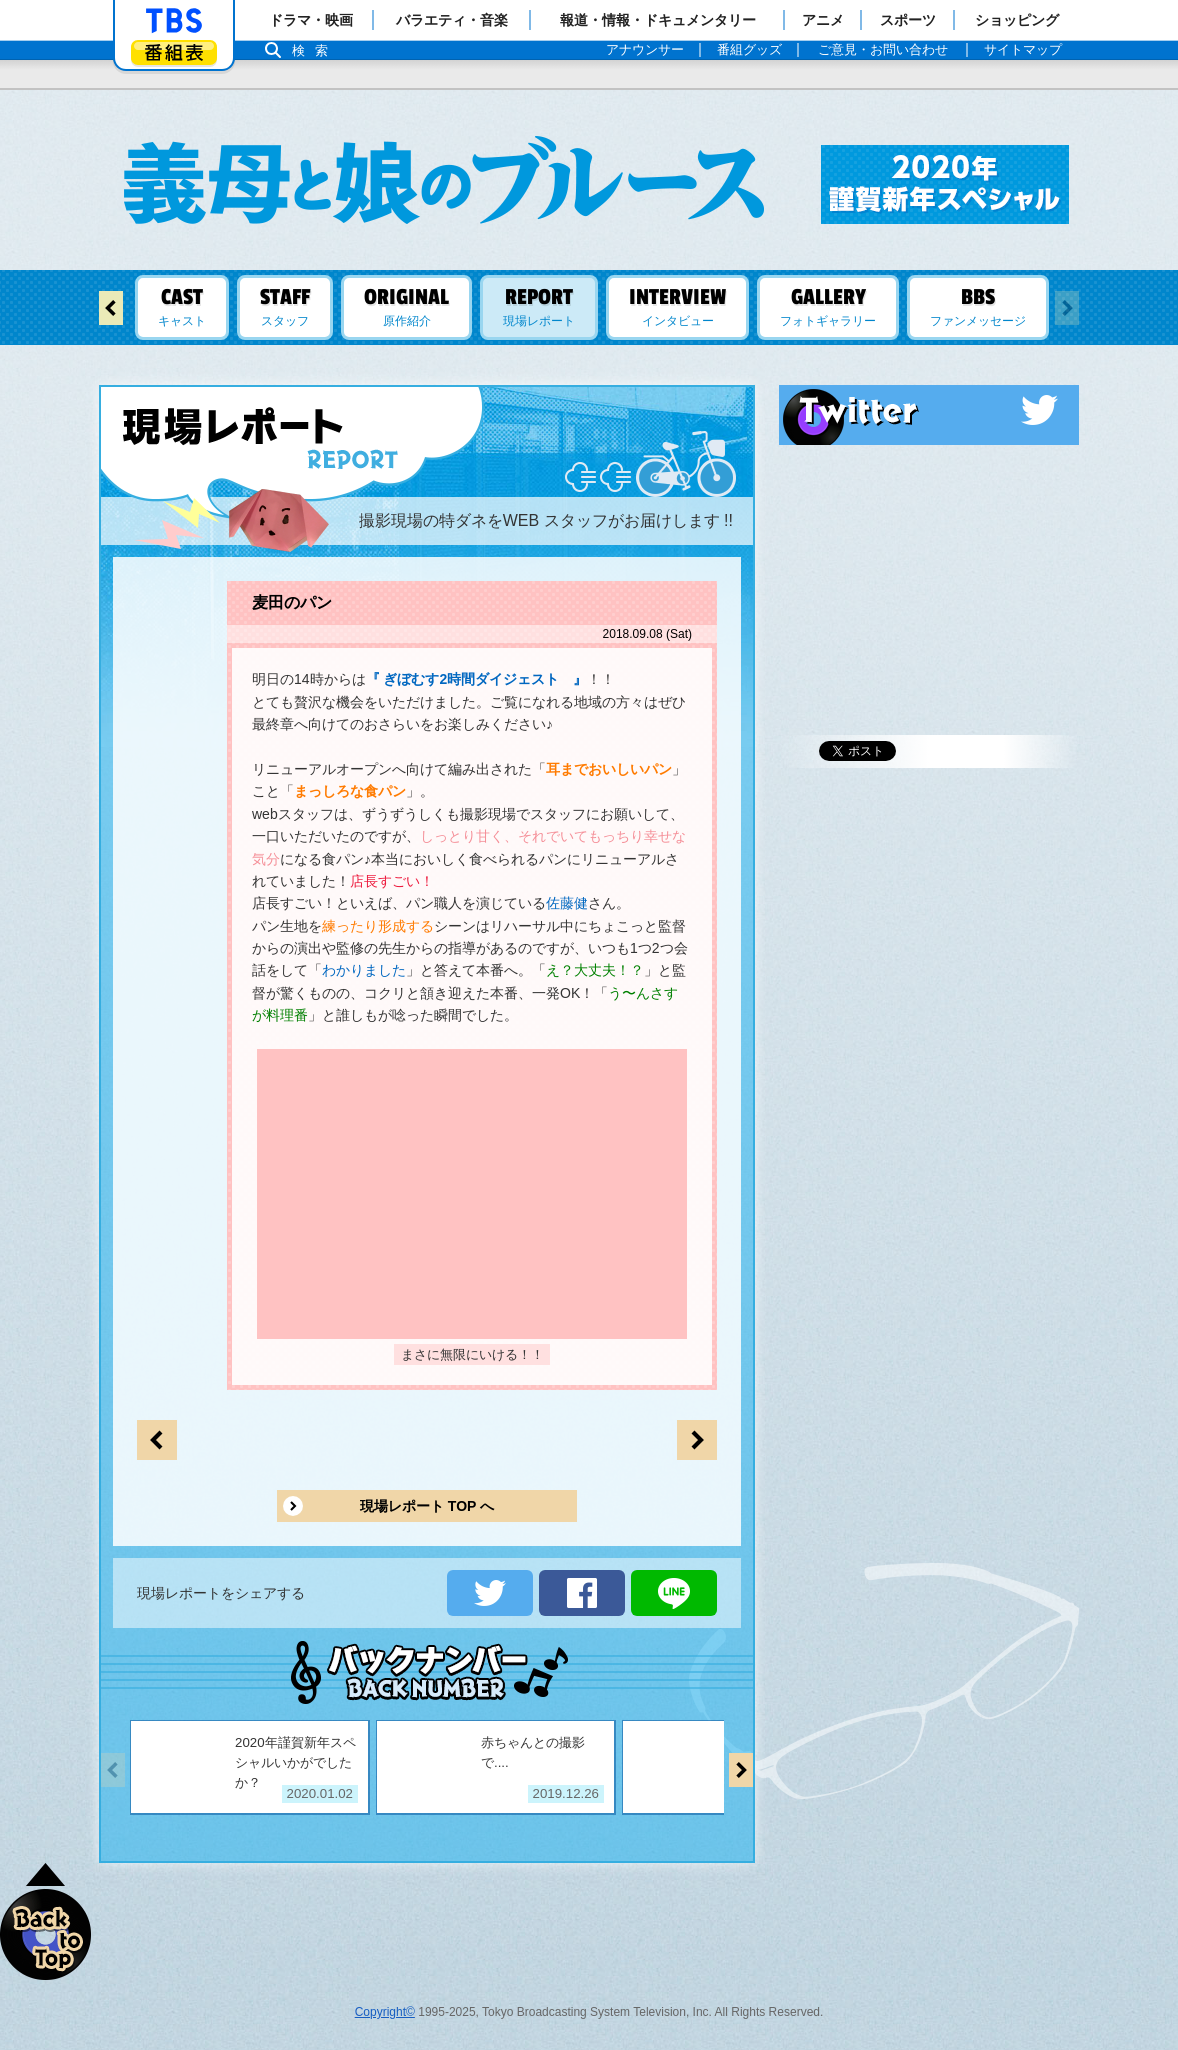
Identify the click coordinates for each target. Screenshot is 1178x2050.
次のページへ (157, 1440)
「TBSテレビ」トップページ (174, 21)
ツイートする (490, 1593)
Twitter (929, 410)
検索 (315, 50)
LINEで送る (674, 1593)
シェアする (582, 1593)
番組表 (174, 52)
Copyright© (385, 2012)
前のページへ (697, 1440)
